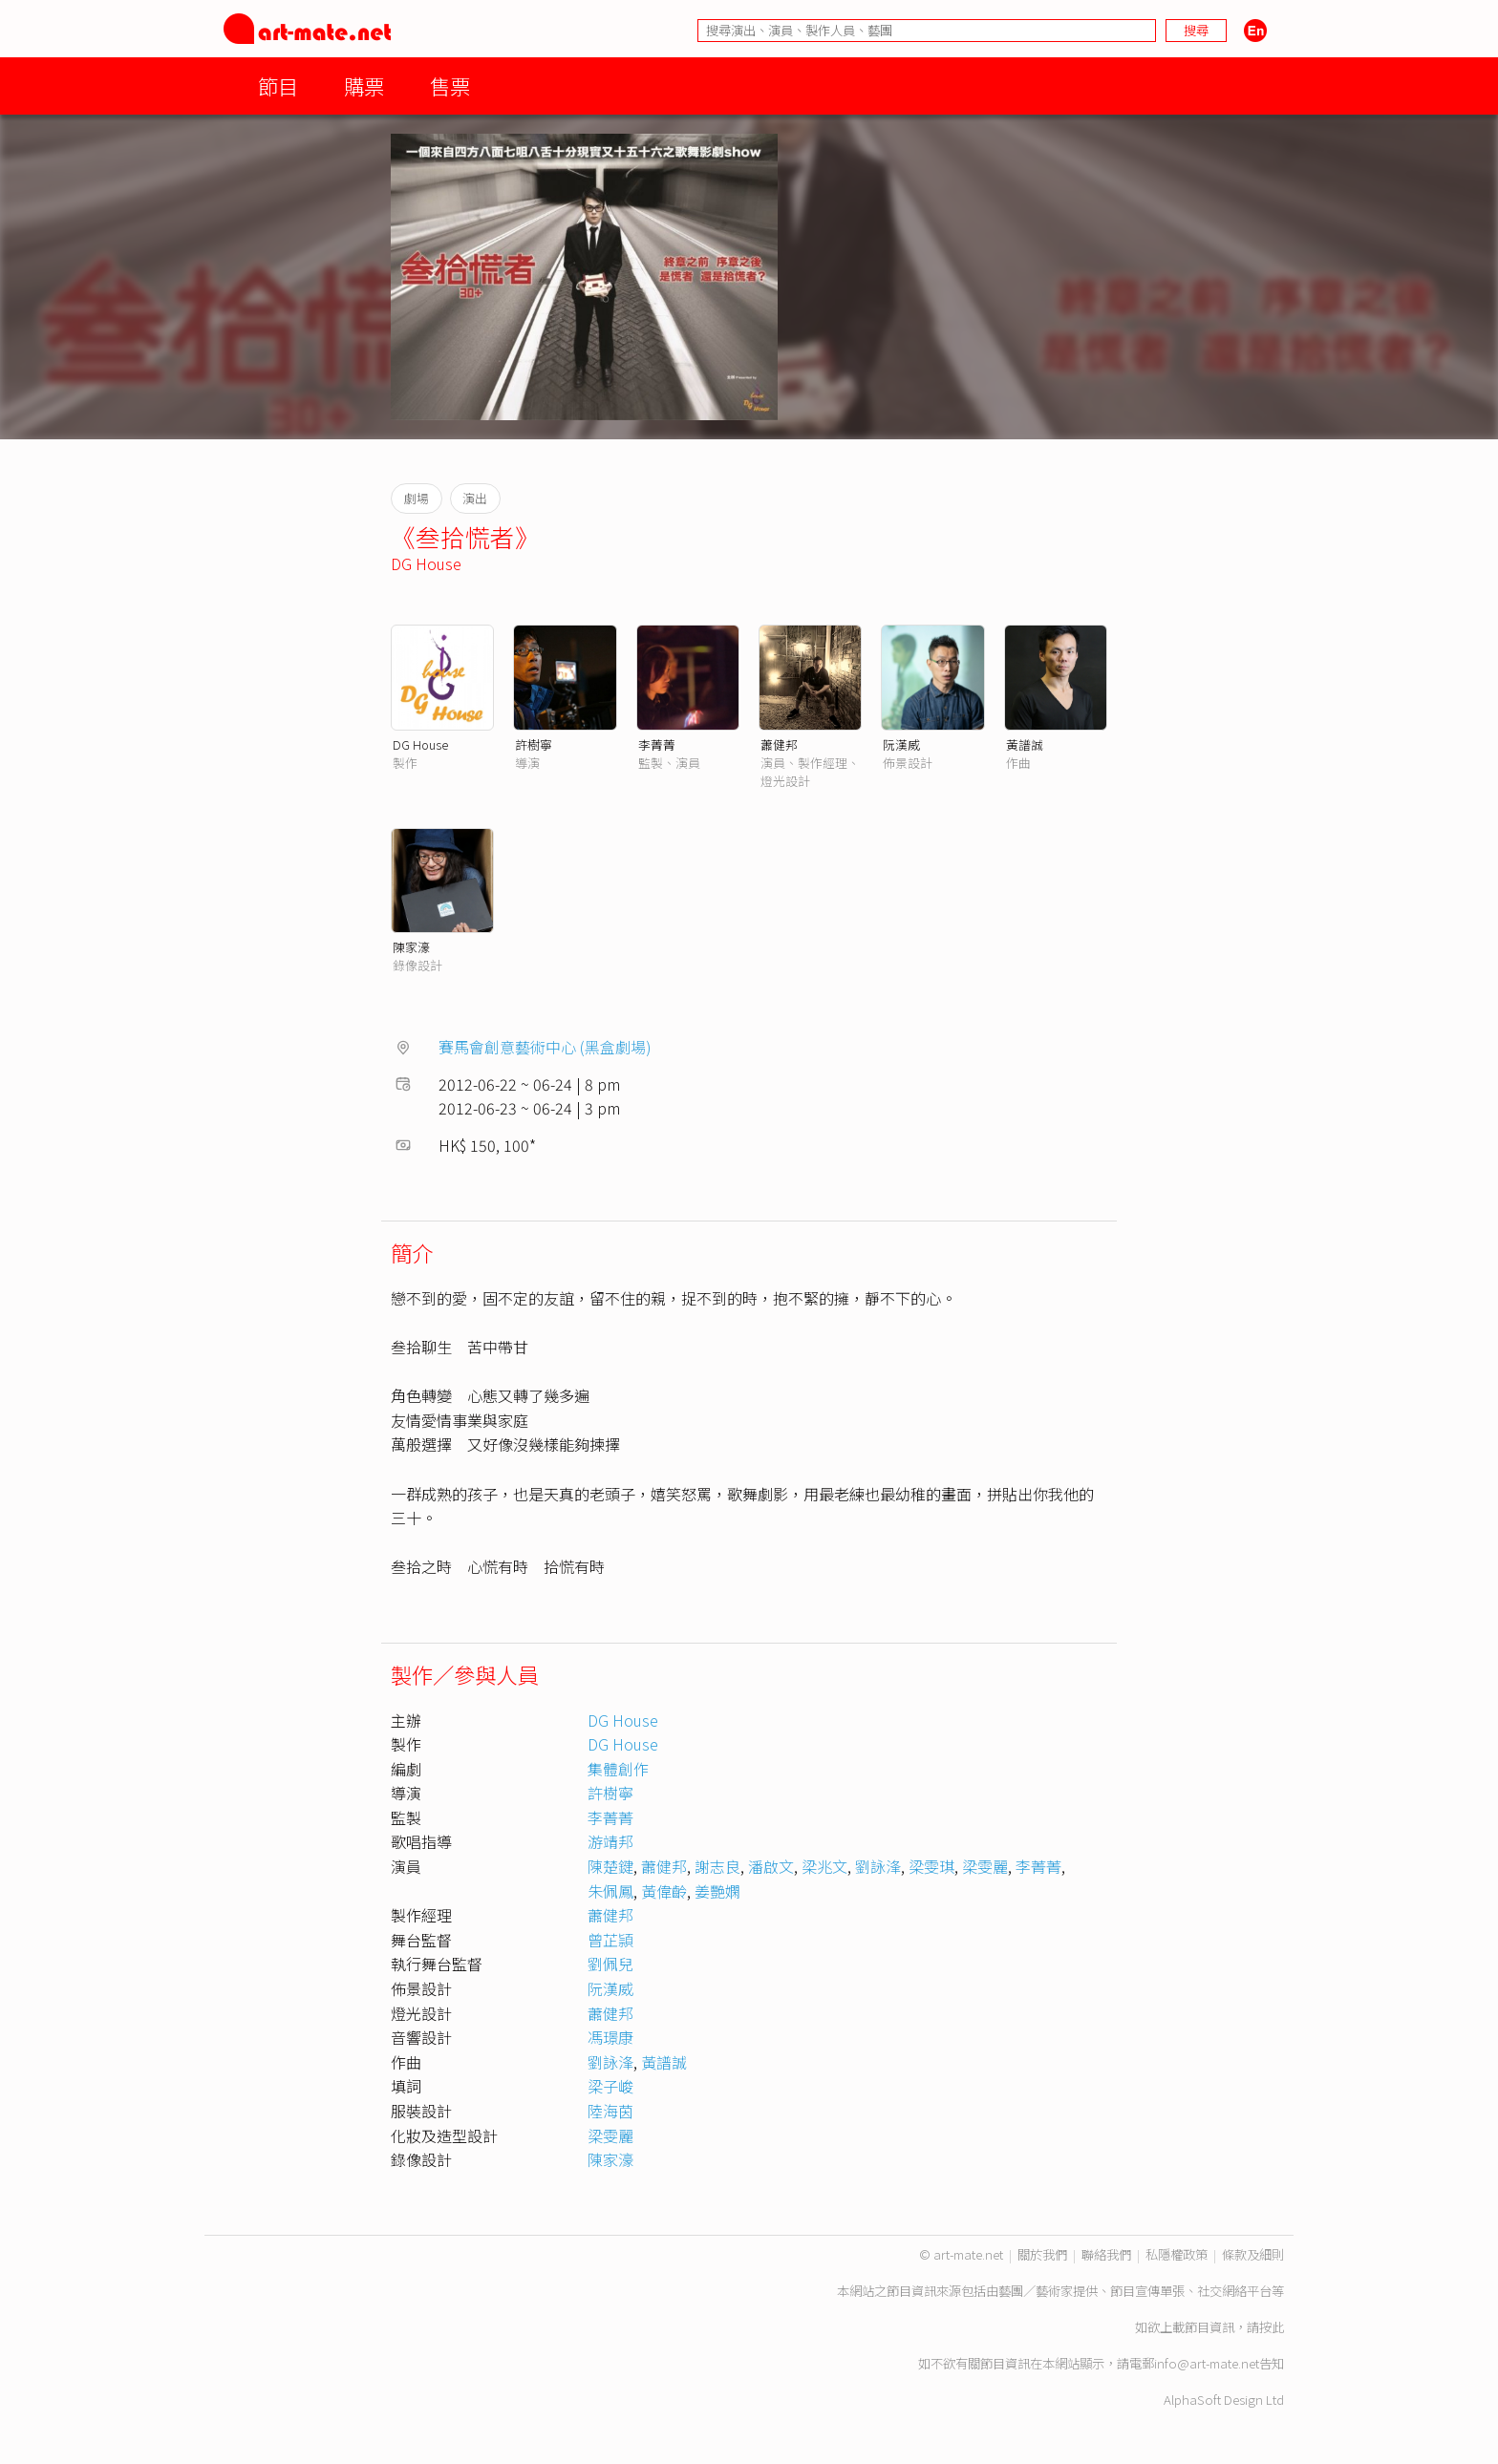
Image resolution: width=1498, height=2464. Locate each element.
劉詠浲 (878, 1866)
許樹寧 (533, 744)
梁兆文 (824, 1866)
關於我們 (1042, 2254)
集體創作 (618, 1768)
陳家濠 (411, 947)
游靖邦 (610, 1841)
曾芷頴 (610, 1939)
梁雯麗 (985, 1866)
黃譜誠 (1024, 744)
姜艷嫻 (717, 1891)
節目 (278, 85)
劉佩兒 (610, 1963)
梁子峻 (610, 2085)
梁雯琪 (931, 1866)
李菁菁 (656, 744)
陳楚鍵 (610, 1866)
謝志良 (717, 1866)
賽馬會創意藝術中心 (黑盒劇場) (545, 1046)
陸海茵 (610, 2110)
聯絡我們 (1106, 2254)
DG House (426, 563)
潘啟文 (771, 1866)
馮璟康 (610, 2037)
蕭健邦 (779, 744)
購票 (364, 85)
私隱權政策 (1176, 2254)
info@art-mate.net (1206, 2363)
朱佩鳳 (610, 1891)
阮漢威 (901, 744)
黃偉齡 (664, 1891)
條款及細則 (1253, 2254)
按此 (1271, 2327)
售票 (450, 85)
